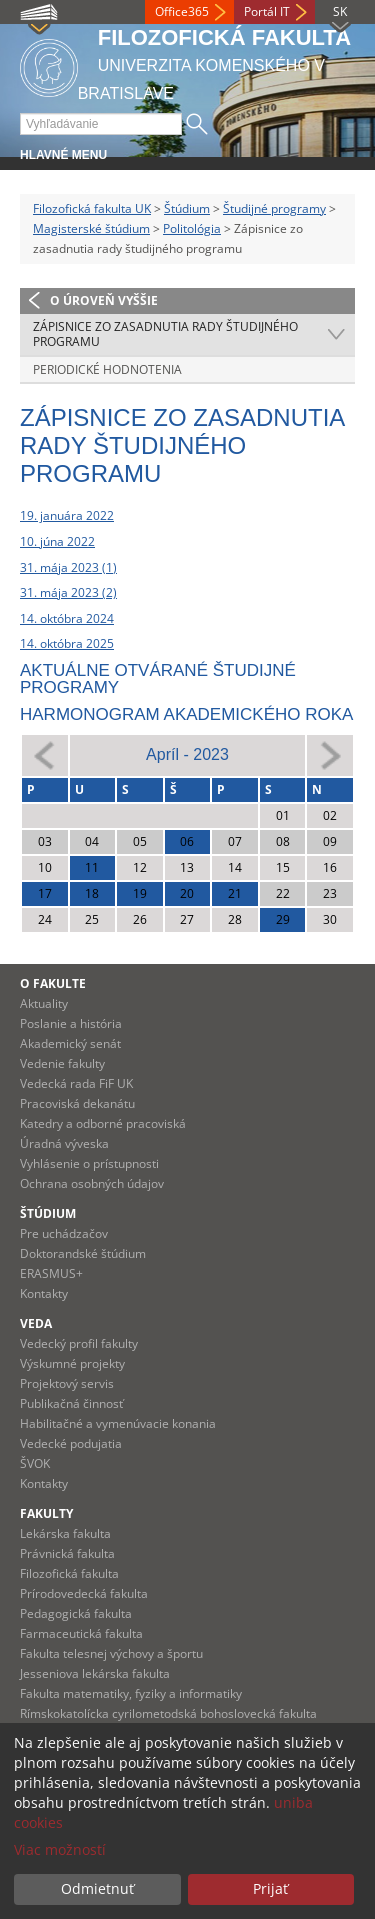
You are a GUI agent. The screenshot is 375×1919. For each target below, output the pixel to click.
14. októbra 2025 (67, 643)
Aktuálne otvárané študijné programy (158, 679)
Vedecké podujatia (71, 1443)
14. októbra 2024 (67, 618)
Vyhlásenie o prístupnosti (89, 1163)
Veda (36, 1323)
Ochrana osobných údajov (92, 1183)
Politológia (192, 228)
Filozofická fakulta (69, 1573)
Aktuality (44, 1003)
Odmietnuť (97, 1888)
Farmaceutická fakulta (81, 1633)
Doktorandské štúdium (83, 1253)
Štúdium (187, 208)
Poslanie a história (71, 1023)
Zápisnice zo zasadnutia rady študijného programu (165, 334)
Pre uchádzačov (64, 1233)
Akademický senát (70, 1043)
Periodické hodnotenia (107, 369)
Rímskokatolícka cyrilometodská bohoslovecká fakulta (168, 1713)
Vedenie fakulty (62, 1063)
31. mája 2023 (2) (68, 592)
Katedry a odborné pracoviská (103, 1123)
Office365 (182, 11)
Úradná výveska (64, 1143)
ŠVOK (35, 1463)
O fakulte (53, 983)
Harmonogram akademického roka (186, 714)
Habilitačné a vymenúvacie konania (118, 1423)
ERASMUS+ (51, 1273)
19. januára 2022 (67, 515)
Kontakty (44, 1293)
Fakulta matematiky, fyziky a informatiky (131, 1693)
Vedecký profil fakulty (79, 1343)
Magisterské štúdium (91, 228)
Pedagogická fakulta (76, 1613)
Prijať (270, 1888)
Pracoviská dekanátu (77, 1103)
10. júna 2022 (57, 541)
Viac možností (60, 1849)
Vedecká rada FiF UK (76, 1083)
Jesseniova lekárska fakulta (95, 1673)
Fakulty (46, 1513)
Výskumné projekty (72, 1363)
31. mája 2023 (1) (68, 567)
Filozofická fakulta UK (92, 208)
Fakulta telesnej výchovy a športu (111, 1653)
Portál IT (267, 11)
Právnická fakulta (67, 1553)
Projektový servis (67, 1383)
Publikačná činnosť (71, 1403)
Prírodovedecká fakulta (84, 1593)
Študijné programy (274, 208)
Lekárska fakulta (65, 1533)
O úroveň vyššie (104, 300)
